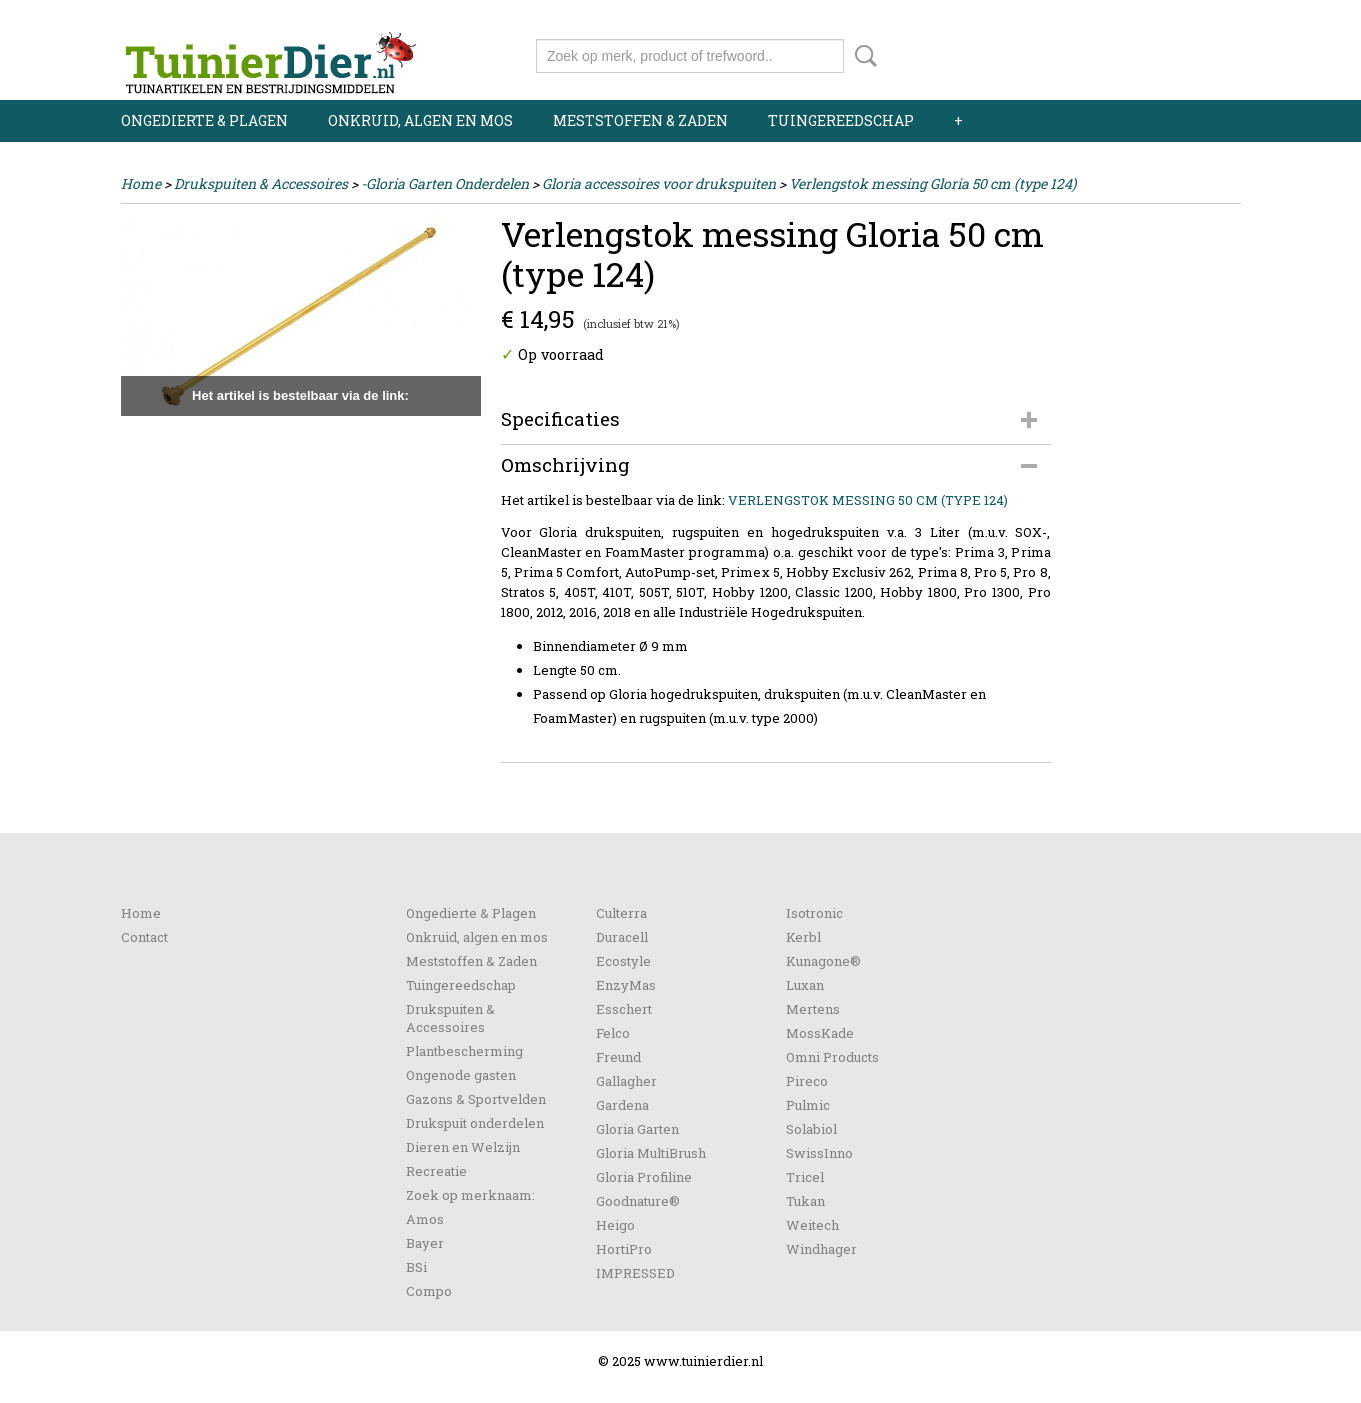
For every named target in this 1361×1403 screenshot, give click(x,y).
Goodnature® (638, 1201)
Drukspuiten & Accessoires (261, 183)
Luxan (805, 985)
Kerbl (803, 937)
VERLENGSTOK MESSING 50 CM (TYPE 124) (868, 500)
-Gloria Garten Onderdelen (445, 183)
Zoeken (862, 56)
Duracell (622, 937)
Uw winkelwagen (1173, 52)
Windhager (821, 1249)
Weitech (812, 1225)
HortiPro (624, 1249)
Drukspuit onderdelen (475, 1123)
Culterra (621, 913)
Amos (425, 1219)
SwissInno (819, 1153)
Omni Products (832, 1057)
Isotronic (814, 913)
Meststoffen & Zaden (640, 120)
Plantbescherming (464, 1051)
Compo (429, 1291)
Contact (144, 937)
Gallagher (626, 1081)
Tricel (805, 1177)
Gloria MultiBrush (651, 1153)
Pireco (807, 1081)
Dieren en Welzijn (463, 1147)
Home (141, 183)
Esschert (624, 1009)
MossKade (820, 1033)
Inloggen (1118, 17)
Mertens (813, 1009)
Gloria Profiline (644, 1177)
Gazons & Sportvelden (476, 1099)
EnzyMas (626, 985)
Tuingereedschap (841, 120)
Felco (613, 1033)
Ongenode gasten (461, 1075)
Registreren (1203, 17)
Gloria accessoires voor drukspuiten (659, 183)
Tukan (805, 1201)
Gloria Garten (637, 1129)
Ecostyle (623, 961)
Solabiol (811, 1129)
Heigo (615, 1225)
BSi (416, 1267)
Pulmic (808, 1105)
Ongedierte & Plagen (204, 120)
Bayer (425, 1243)
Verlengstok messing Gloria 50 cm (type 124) (932, 183)
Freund (618, 1057)
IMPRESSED (635, 1273)
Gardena (622, 1105)
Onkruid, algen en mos (420, 120)
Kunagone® (823, 961)
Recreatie (436, 1171)
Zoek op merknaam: (470, 1195)
